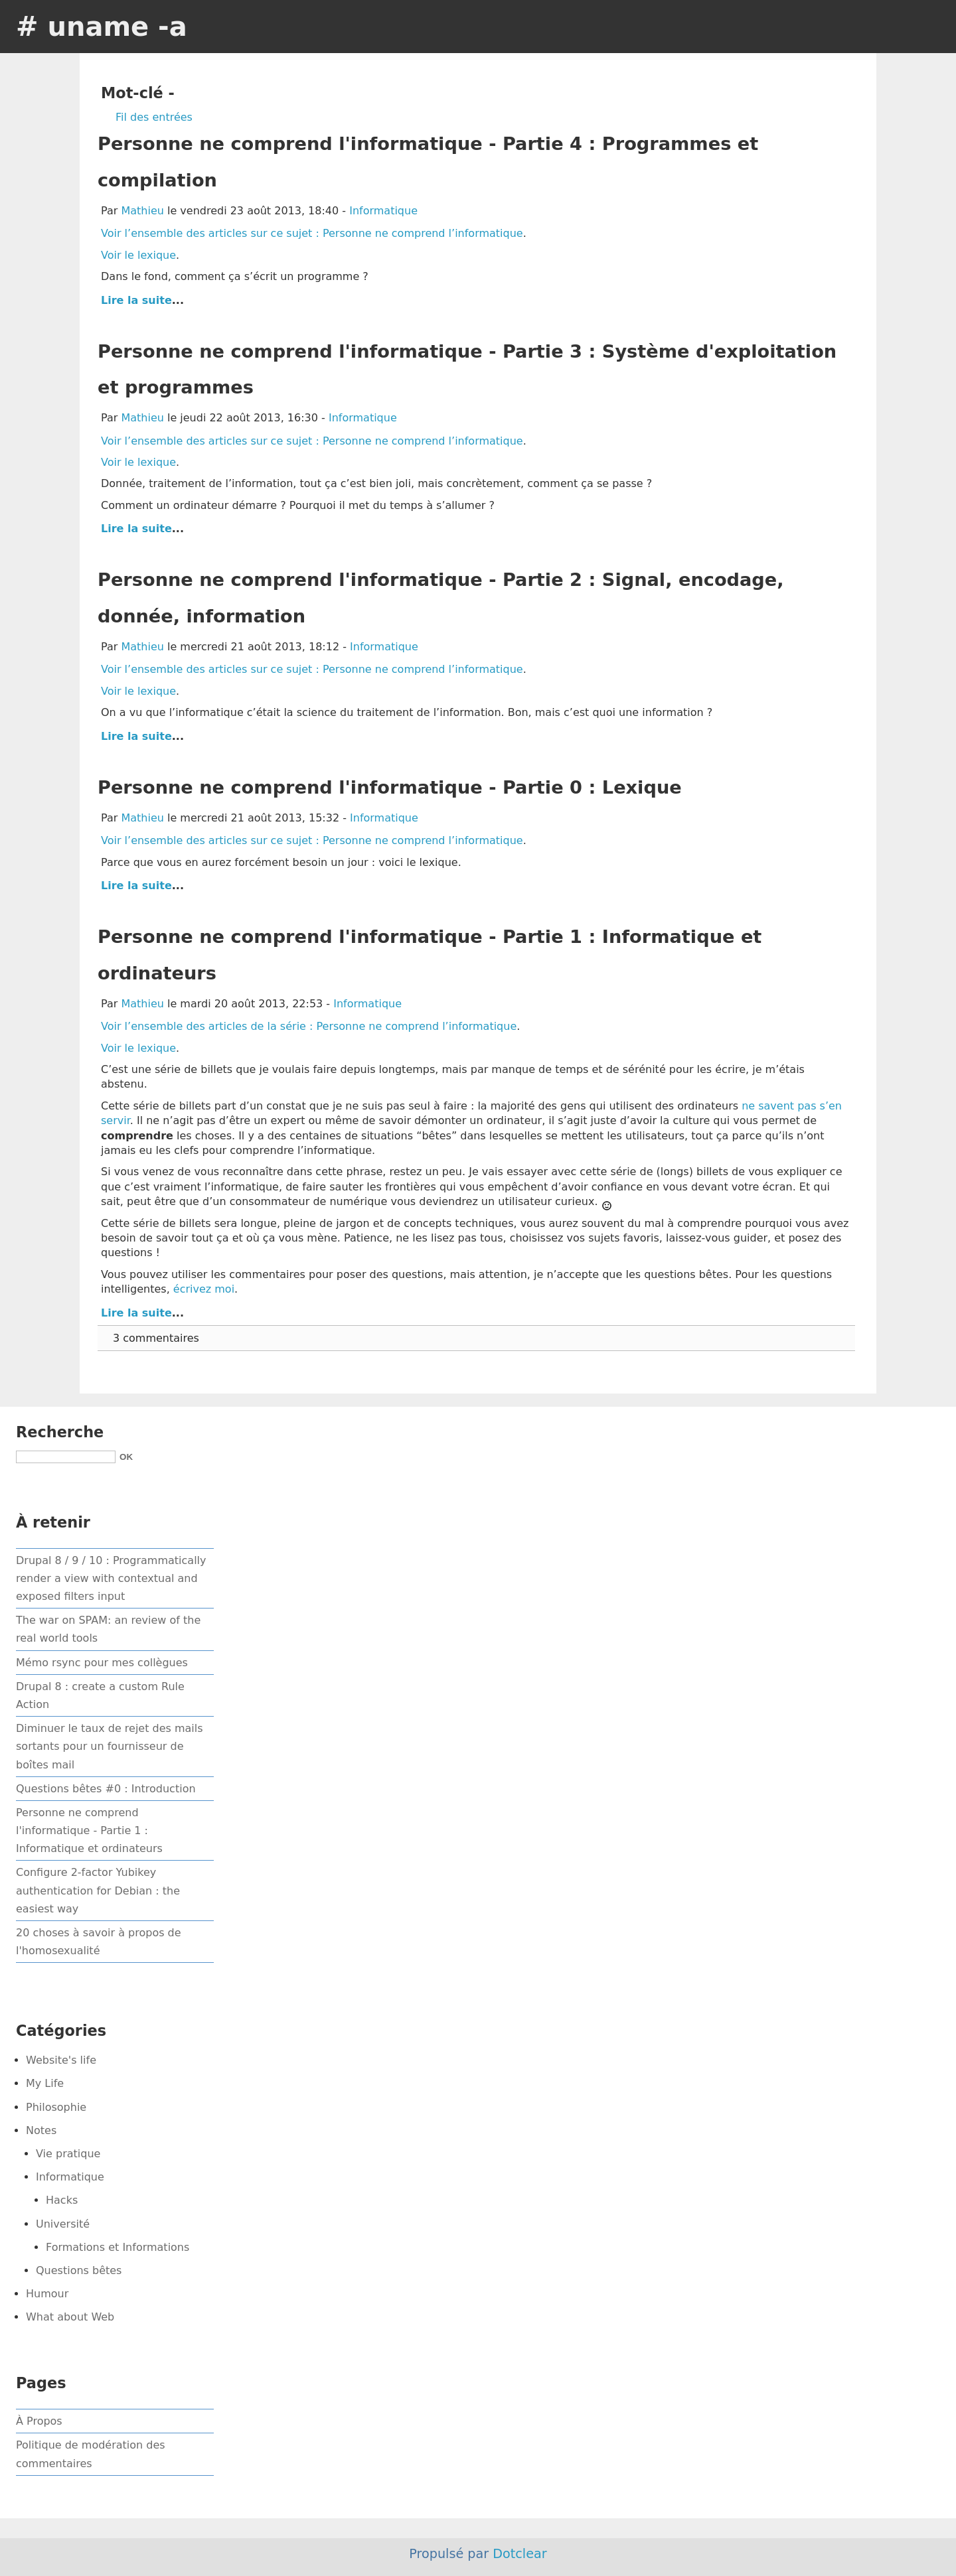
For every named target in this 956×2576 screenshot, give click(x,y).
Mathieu (142, 210)
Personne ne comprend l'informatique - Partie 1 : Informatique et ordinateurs (89, 1830)
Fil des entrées (154, 117)
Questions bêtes (78, 2270)
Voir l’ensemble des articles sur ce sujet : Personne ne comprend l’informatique (312, 233)
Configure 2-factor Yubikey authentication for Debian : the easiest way (98, 1890)
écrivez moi (203, 1289)
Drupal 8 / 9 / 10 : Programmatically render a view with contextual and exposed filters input (111, 1578)
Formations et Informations (117, 2247)
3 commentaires (156, 1338)
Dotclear (519, 2553)
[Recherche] (66, 1457)
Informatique (383, 210)
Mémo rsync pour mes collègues (102, 1662)
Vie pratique (68, 2153)
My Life (45, 2083)
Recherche (60, 1432)
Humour (47, 2293)
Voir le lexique (138, 255)
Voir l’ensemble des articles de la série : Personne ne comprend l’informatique (309, 1026)
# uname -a (101, 26)
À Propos (39, 2421)
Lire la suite (136, 300)
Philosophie (56, 2107)
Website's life (61, 2060)
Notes (41, 2130)
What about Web (70, 2317)
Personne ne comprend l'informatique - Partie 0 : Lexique (390, 787)
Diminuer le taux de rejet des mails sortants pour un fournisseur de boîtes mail (109, 1746)
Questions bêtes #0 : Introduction (106, 1788)
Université (63, 2224)
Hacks (62, 2200)
